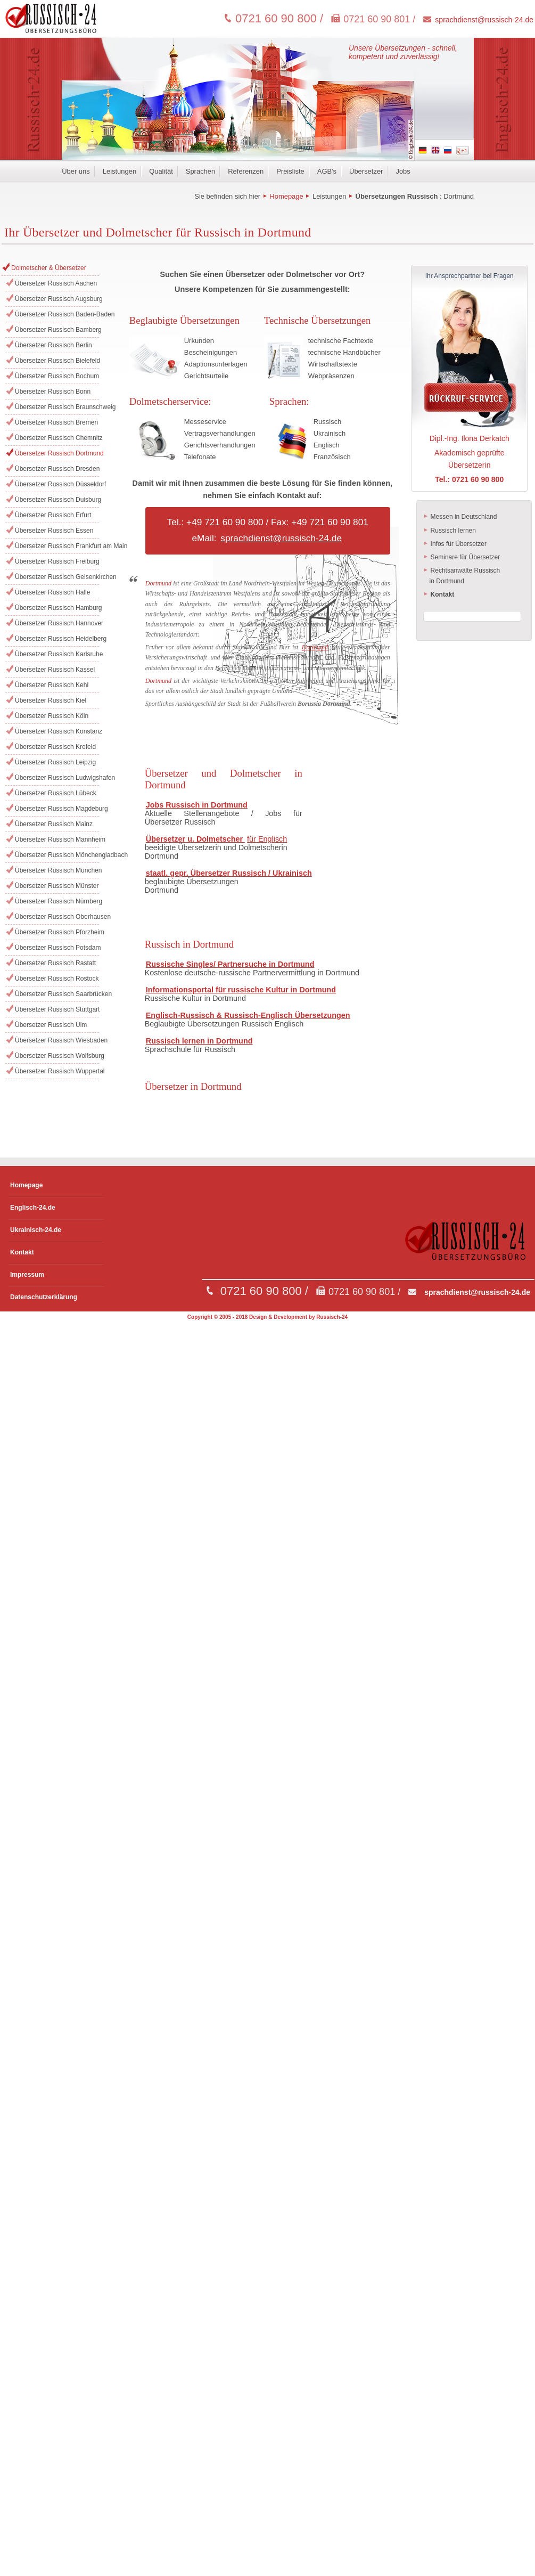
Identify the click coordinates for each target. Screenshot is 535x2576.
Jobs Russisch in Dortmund (197, 805)
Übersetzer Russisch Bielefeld (57, 360)
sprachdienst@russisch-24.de (484, 19)
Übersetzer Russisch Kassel (55, 669)
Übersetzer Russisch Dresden (57, 468)
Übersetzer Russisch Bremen (56, 422)
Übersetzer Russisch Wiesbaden (57, 1040)
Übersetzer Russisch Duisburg (57, 499)
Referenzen (246, 171)
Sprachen (200, 171)
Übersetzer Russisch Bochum (57, 376)
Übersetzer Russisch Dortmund (57, 453)
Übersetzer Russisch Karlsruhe (57, 654)
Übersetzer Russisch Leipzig (55, 762)
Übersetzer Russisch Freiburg (57, 561)
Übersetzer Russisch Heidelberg (57, 638)
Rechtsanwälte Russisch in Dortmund (461, 576)
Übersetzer (366, 171)
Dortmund (458, 196)
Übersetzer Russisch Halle (52, 592)
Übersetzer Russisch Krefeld (55, 747)
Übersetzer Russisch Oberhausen (57, 916)
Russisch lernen (449, 530)
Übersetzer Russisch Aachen (56, 283)
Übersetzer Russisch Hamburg (57, 608)
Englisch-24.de (32, 1207)
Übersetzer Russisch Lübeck (55, 793)
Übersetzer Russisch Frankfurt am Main (57, 546)
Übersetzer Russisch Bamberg (57, 329)
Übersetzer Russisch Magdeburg (57, 808)
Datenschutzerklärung (43, 1297)
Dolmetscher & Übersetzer (48, 268)
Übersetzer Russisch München (57, 870)
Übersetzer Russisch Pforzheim (57, 932)
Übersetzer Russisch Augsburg (57, 299)
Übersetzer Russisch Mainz (54, 824)
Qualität (161, 171)
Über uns (76, 171)
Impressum (27, 1274)
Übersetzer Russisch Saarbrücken (57, 994)
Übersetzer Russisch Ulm (51, 1025)
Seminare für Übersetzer (461, 557)
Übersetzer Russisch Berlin (53, 345)
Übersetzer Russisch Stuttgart (57, 1009)
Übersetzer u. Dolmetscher (195, 839)
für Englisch (267, 839)
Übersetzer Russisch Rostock (56, 978)
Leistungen (119, 171)
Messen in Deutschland (460, 516)
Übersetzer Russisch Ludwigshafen (57, 777)
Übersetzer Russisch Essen (54, 530)
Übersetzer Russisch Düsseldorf (57, 484)
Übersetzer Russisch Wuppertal (57, 1071)
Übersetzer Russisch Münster (56, 886)
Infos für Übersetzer (455, 544)
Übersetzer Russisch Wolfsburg (57, 1055)
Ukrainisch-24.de (35, 1230)
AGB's (326, 171)
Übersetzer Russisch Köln (51, 716)
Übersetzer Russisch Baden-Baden (57, 314)
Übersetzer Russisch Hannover (57, 623)
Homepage (286, 196)
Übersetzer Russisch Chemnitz (57, 438)
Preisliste (290, 171)
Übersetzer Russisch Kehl (51, 685)
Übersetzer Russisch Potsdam (57, 947)
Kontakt (22, 1252)
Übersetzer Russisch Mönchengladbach (57, 855)
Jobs (403, 171)
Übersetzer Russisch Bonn (52, 391)
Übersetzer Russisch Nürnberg (57, 901)
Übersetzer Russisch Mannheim (57, 839)
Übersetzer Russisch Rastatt (55, 963)
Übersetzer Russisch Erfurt (53, 515)
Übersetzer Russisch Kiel (50, 700)
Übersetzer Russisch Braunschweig (57, 407)
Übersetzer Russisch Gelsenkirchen (57, 577)
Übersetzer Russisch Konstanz (57, 731)
